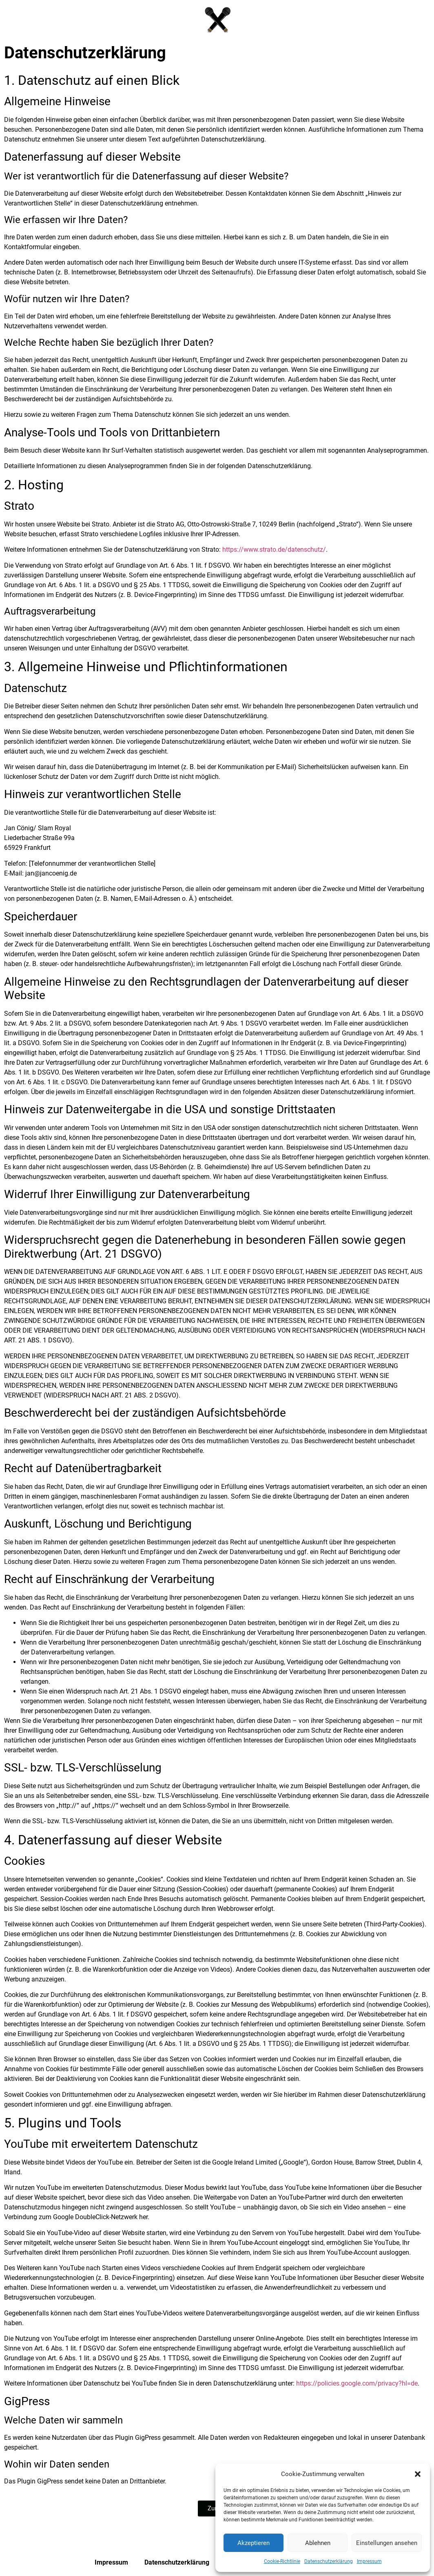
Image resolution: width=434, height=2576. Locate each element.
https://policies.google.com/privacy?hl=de (357, 2383)
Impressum (369, 2561)
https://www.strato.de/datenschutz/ (274, 549)
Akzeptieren (253, 2543)
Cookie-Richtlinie (282, 2561)
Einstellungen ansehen (386, 2543)
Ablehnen (317, 2543)
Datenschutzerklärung (328, 2561)
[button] (418, 2474)
